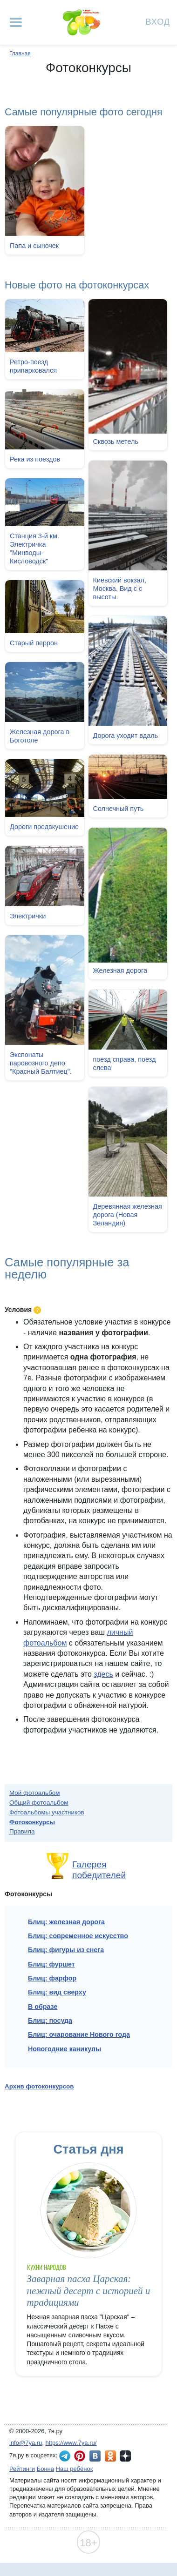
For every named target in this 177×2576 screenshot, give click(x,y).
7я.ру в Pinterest (79, 2456)
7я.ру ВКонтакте (95, 2456)
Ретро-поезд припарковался (33, 366)
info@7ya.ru (25, 2442)
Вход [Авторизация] (158, 21)
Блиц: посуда (50, 2020)
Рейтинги (22, 2468)
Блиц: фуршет (51, 1964)
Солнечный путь (118, 808)
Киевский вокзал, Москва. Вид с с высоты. (119, 588)
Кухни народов (47, 2267)
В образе (42, 2006)
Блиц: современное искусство (78, 1936)
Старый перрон (34, 642)
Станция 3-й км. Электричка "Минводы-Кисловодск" (34, 548)
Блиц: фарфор (52, 1978)
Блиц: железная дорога (66, 1922)
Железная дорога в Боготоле (39, 735)
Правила (22, 1831)
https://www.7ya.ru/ (71, 2442)
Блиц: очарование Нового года (79, 2034)
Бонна (45, 2468)
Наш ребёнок (74, 2468)
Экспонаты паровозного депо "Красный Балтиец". (41, 1063)
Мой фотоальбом (34, 1792)
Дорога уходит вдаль (125, 735)
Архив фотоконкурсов (39, 2086)
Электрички (28, 916)
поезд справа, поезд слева (124, 1063)
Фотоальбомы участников (46, 1812)
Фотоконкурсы (32, 1822)
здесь (103, 1674)
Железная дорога (120, 969)
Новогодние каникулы (64, 2049)
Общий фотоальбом (38, 1802)
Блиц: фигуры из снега (66, 1950)
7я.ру (125, 2456)
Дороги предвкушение (44, 826)
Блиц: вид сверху (57, 1992)
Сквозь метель (115, 441)
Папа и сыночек (34, 245)
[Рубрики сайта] (16, 22)
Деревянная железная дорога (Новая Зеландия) (127, 1214)
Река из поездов (35, 459)
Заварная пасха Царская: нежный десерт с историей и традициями (88, 2290)
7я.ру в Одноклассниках (110, 2456)
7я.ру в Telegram (64, 2456)
